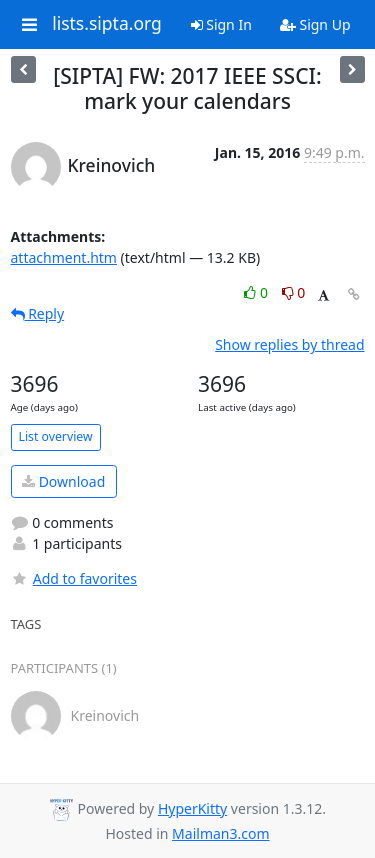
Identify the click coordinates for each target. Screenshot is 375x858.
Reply (38, 313)
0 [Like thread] (257, 292)
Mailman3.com (220, 833)
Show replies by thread (289, 344)
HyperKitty (192, 808)
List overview (56, 436)
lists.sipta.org (107, 24)
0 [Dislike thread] (294, 292)
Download (63, 481)
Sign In (221, 24)
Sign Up (315, 24)
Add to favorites (74, 578)
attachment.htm (64, 257)
